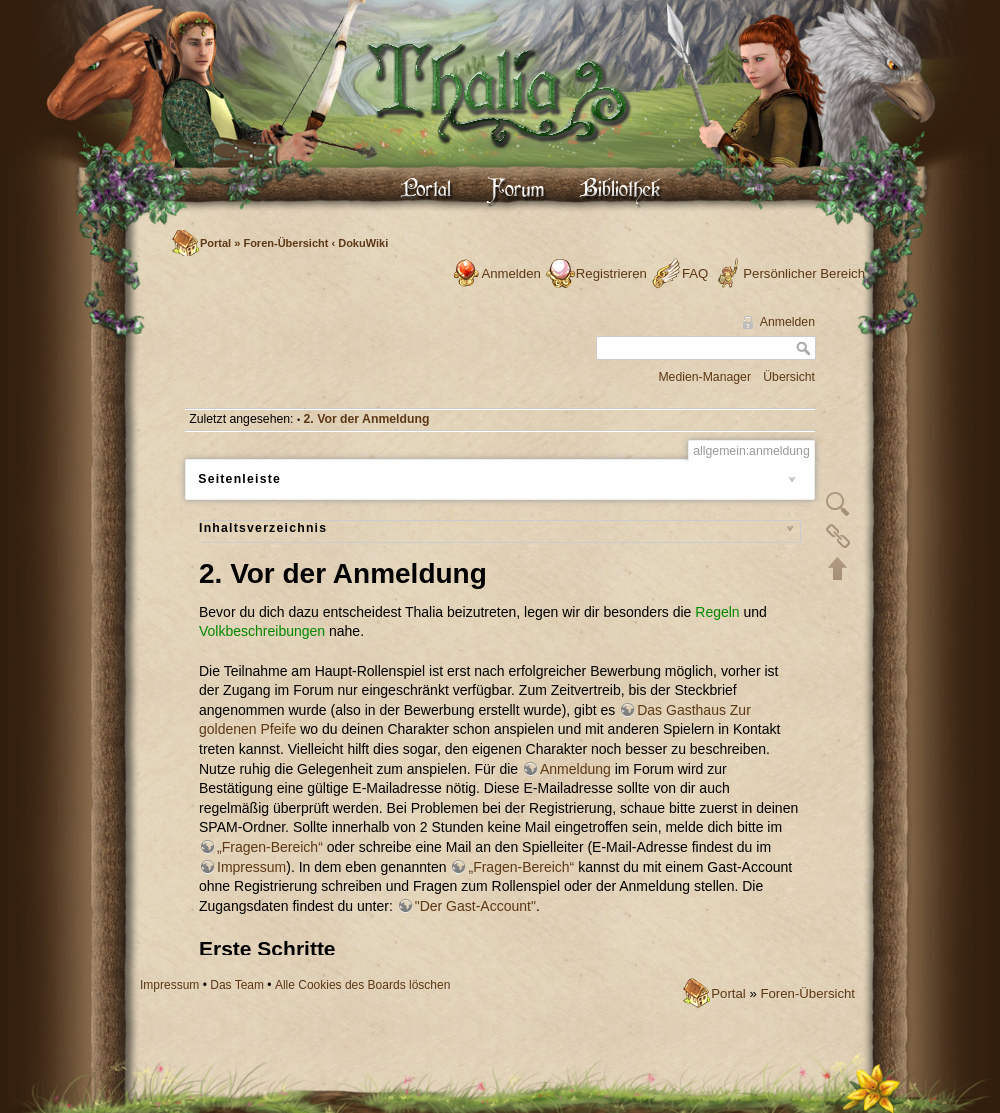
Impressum (169, 985)
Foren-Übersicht (285, 243)
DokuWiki (363, 243)
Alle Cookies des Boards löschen (362, 985)
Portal (215, 243)
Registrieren (611, 273)
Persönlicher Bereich (804, 273)
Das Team (237, 985)
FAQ (695, 273)
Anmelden (510, 273)
